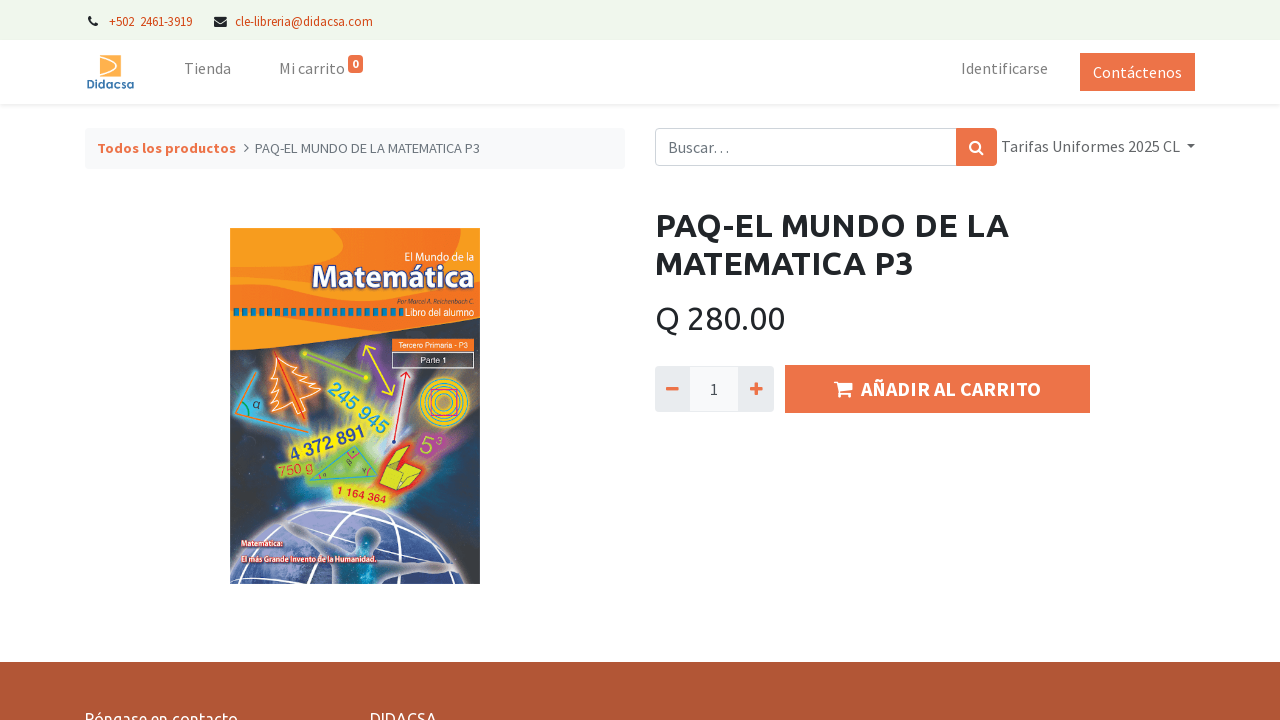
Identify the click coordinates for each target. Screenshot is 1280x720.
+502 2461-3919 (152, 21)
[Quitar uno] (672, 389)
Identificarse (1004, 68)
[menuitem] (207, 72)
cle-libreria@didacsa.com (304, 21)
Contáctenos (1137, 72)
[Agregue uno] (755, 389)
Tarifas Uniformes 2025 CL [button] (1092, 146)
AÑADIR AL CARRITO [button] (937, 388)
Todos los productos (166, 148)
